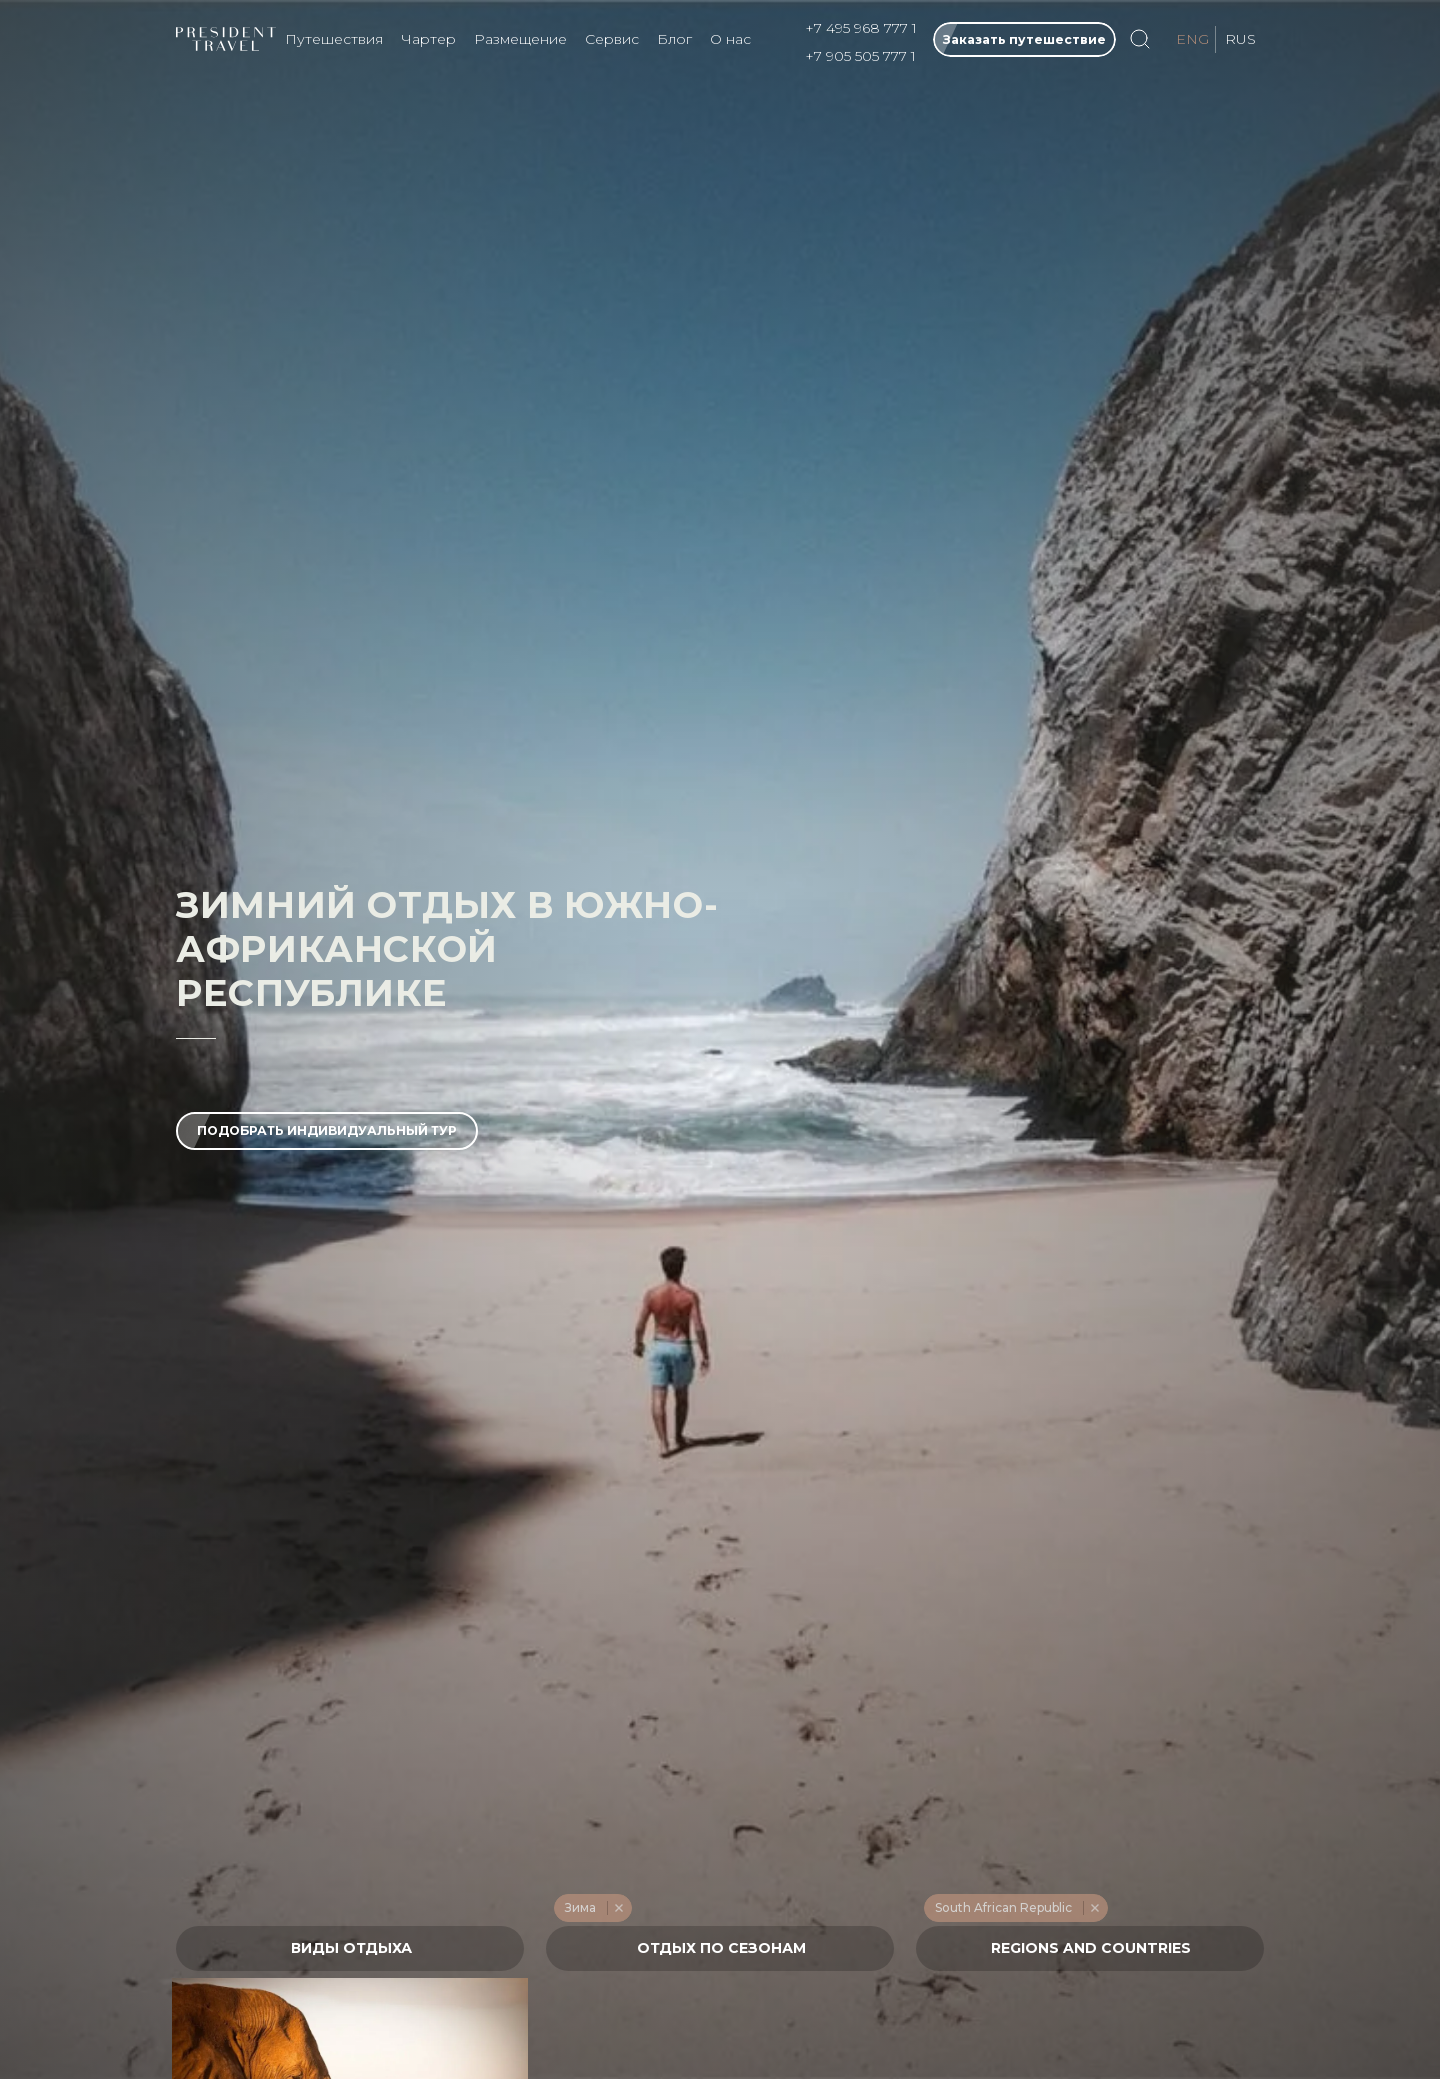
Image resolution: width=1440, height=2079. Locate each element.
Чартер (428, 39)
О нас (730, 39)
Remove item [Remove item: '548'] (1094, 1908)
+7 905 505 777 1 (860, 56)
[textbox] (350, 1948)
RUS (1240, 39)
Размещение (520, 39)
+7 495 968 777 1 (861, 28)
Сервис (612, 39)
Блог (674, 39)
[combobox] (350, 1948)
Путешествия (334, 39)
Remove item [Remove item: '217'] (618, 1908)
